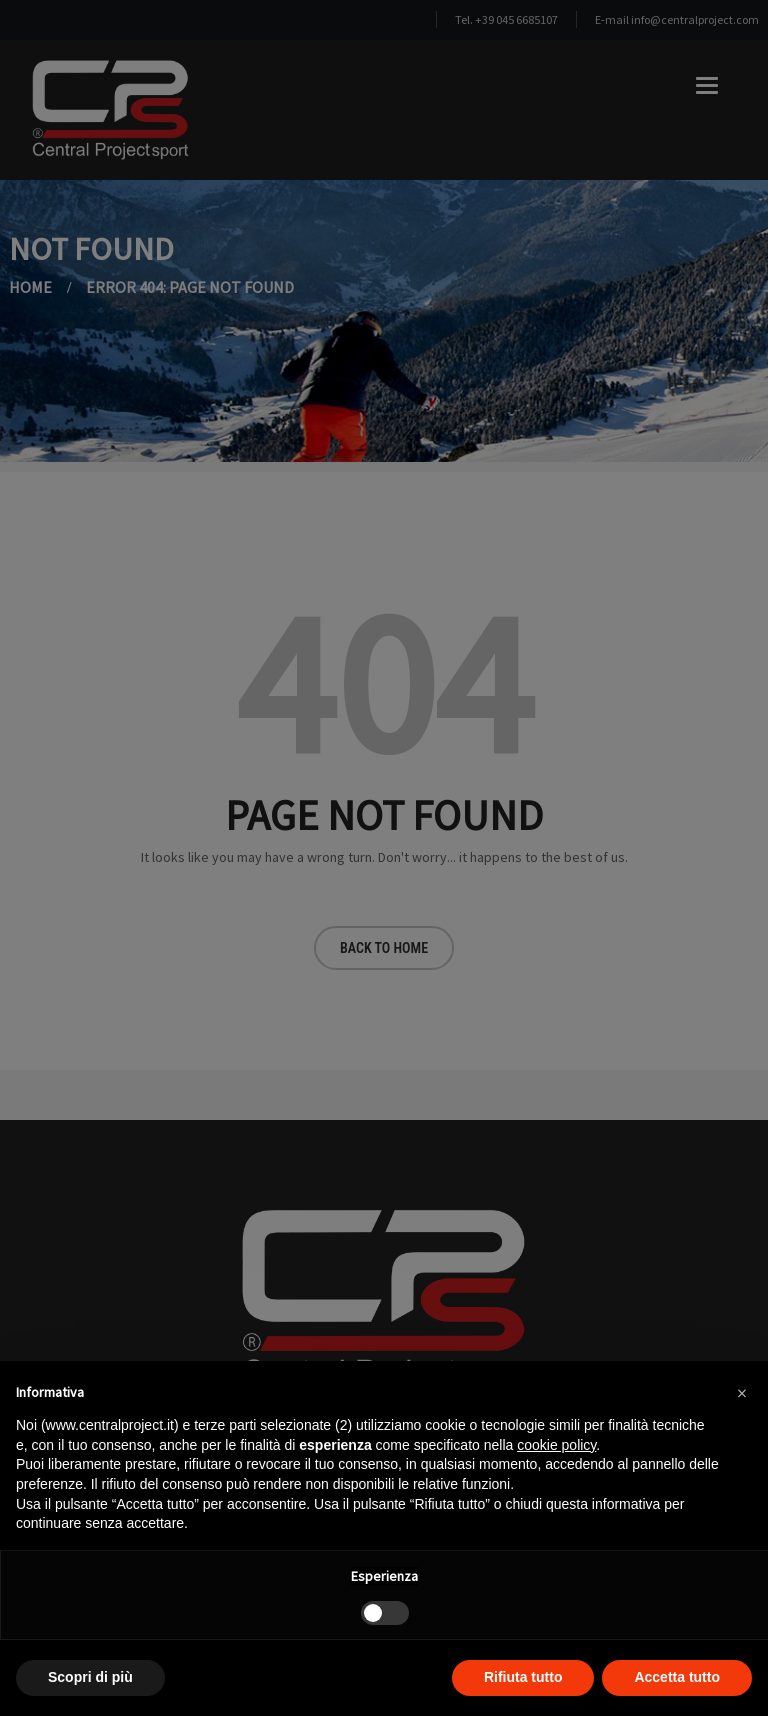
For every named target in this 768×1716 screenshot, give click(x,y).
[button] (742, 1393)
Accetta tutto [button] (677, 1677)
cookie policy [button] (556, 1445)
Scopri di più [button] (90, 1677)
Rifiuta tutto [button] (523, 1677)
